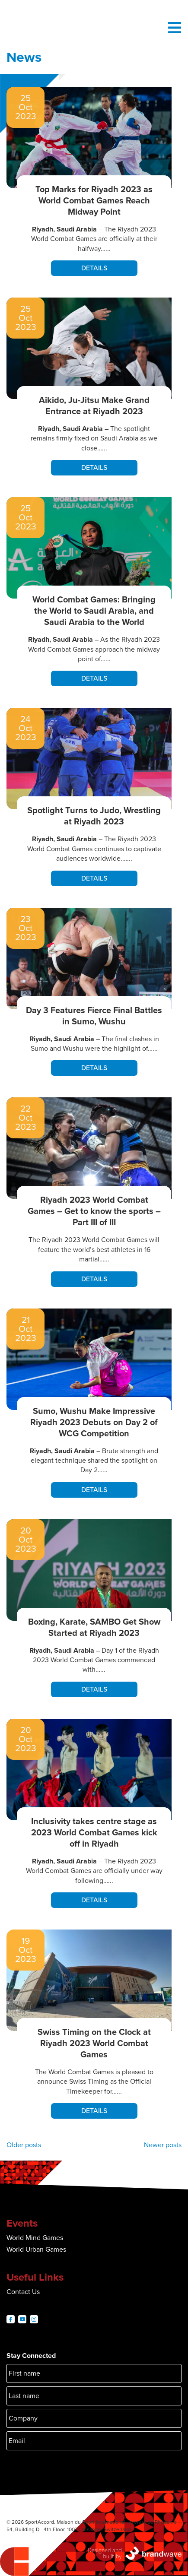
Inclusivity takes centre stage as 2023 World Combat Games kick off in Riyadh (94, 1832)
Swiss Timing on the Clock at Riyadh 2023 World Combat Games (94, 2043)
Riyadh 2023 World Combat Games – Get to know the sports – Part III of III (94, 1211)
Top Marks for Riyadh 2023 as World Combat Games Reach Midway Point (94, 200)
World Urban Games (36, 2249)
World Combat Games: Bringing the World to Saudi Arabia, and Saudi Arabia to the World (94, 611)
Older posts (23, 2145)
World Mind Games (34, 2238)
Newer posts (163, 2145)
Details (94, 268)
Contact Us (23, 2292)
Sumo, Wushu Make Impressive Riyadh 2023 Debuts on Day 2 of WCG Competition (94, 1422)
